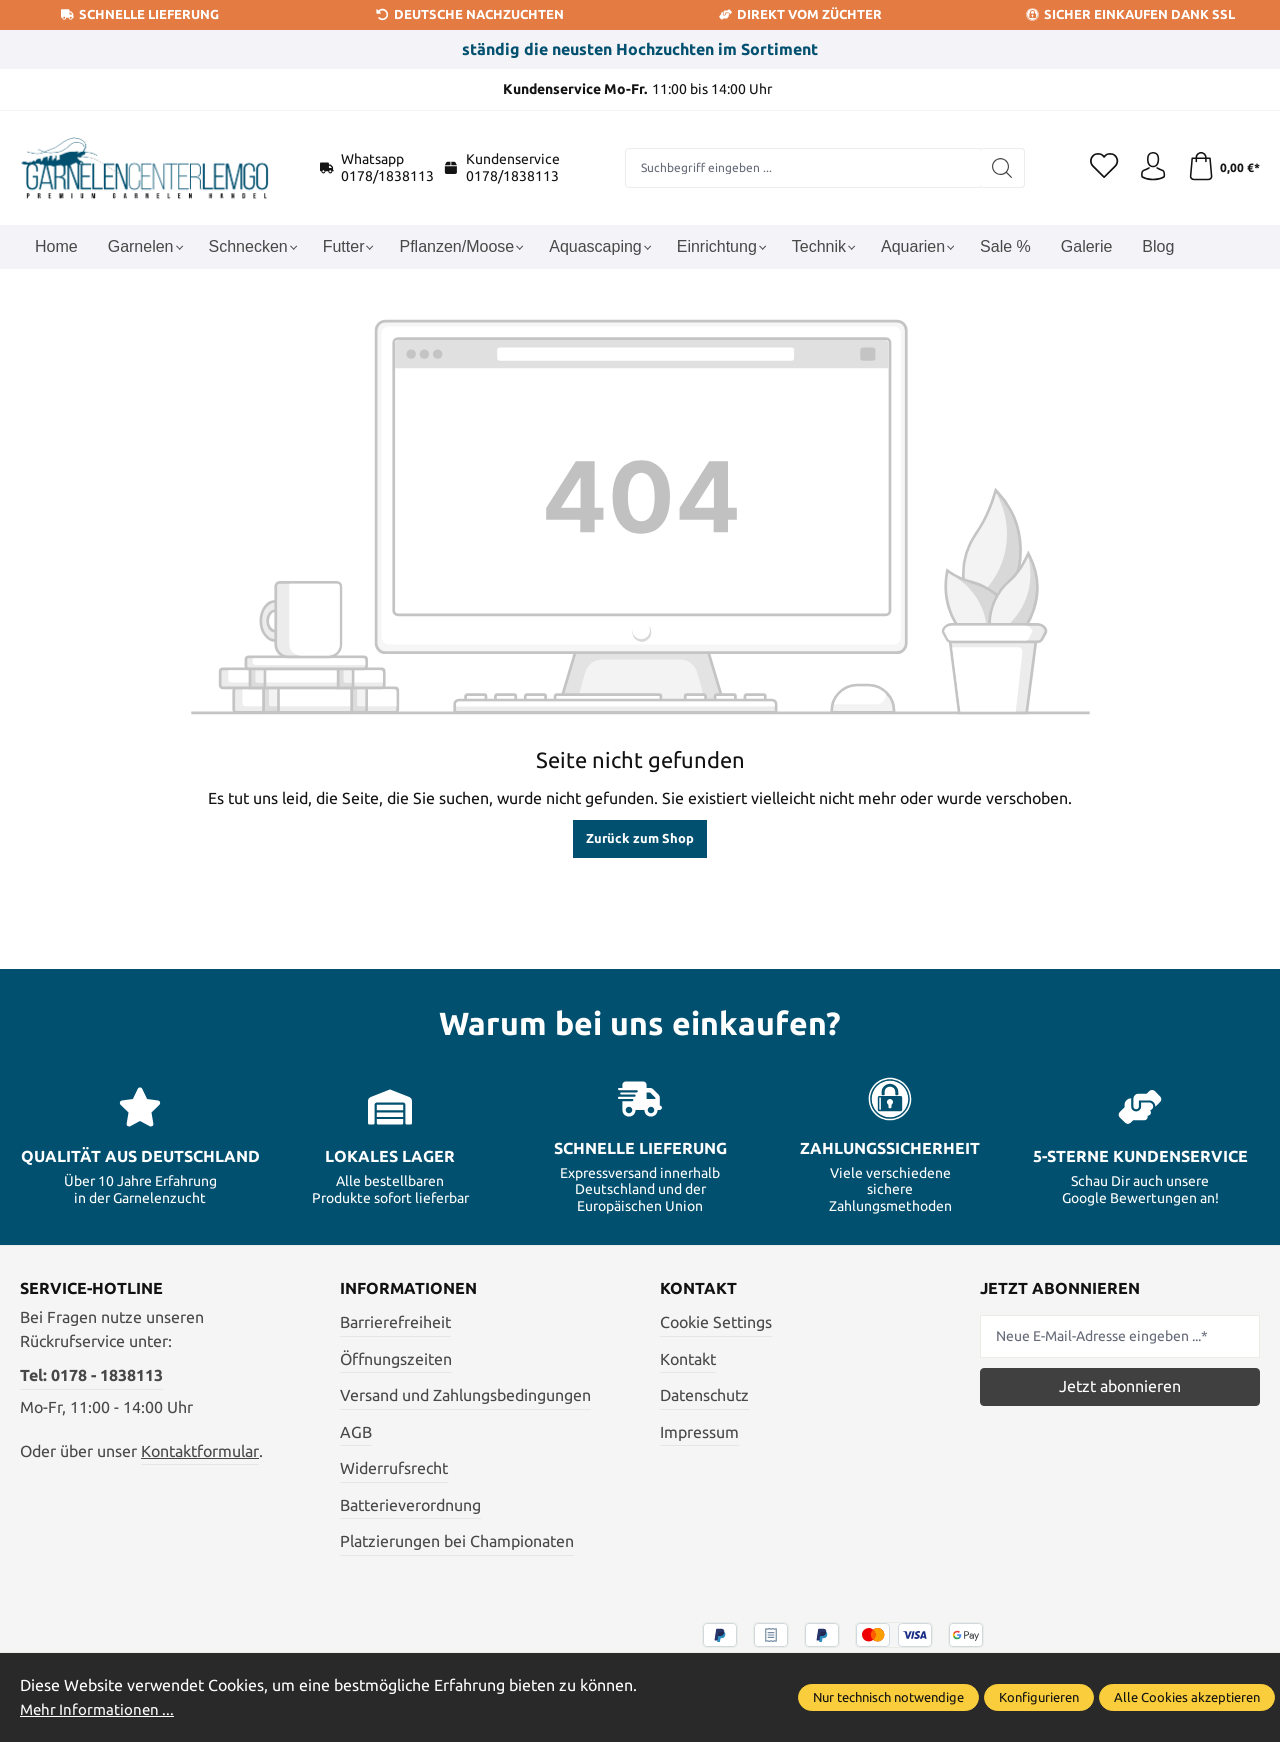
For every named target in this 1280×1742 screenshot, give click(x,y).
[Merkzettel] (1100, 168)
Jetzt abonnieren (1120, 1386)
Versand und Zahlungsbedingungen (465, 1395)
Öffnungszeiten (396, 1359)
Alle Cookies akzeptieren (1187, 1698)
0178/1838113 (387, 176)
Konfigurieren (1039, 1698)
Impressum (699, 1432)
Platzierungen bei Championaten (457, 1541)
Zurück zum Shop (640, 838)
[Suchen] (999, 168)
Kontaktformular (200, 1451)
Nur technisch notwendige (888, 1698)
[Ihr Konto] (1150, 168)
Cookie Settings (716, 1322)
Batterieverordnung (410, 1505)
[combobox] (800, 168)
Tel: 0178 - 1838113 (91, 1375)
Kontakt (688, 1359)
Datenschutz (704, 1395)
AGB (356, 1432)
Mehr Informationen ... (100, 1710)
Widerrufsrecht (394, 1468)
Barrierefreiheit (395, 1322)
